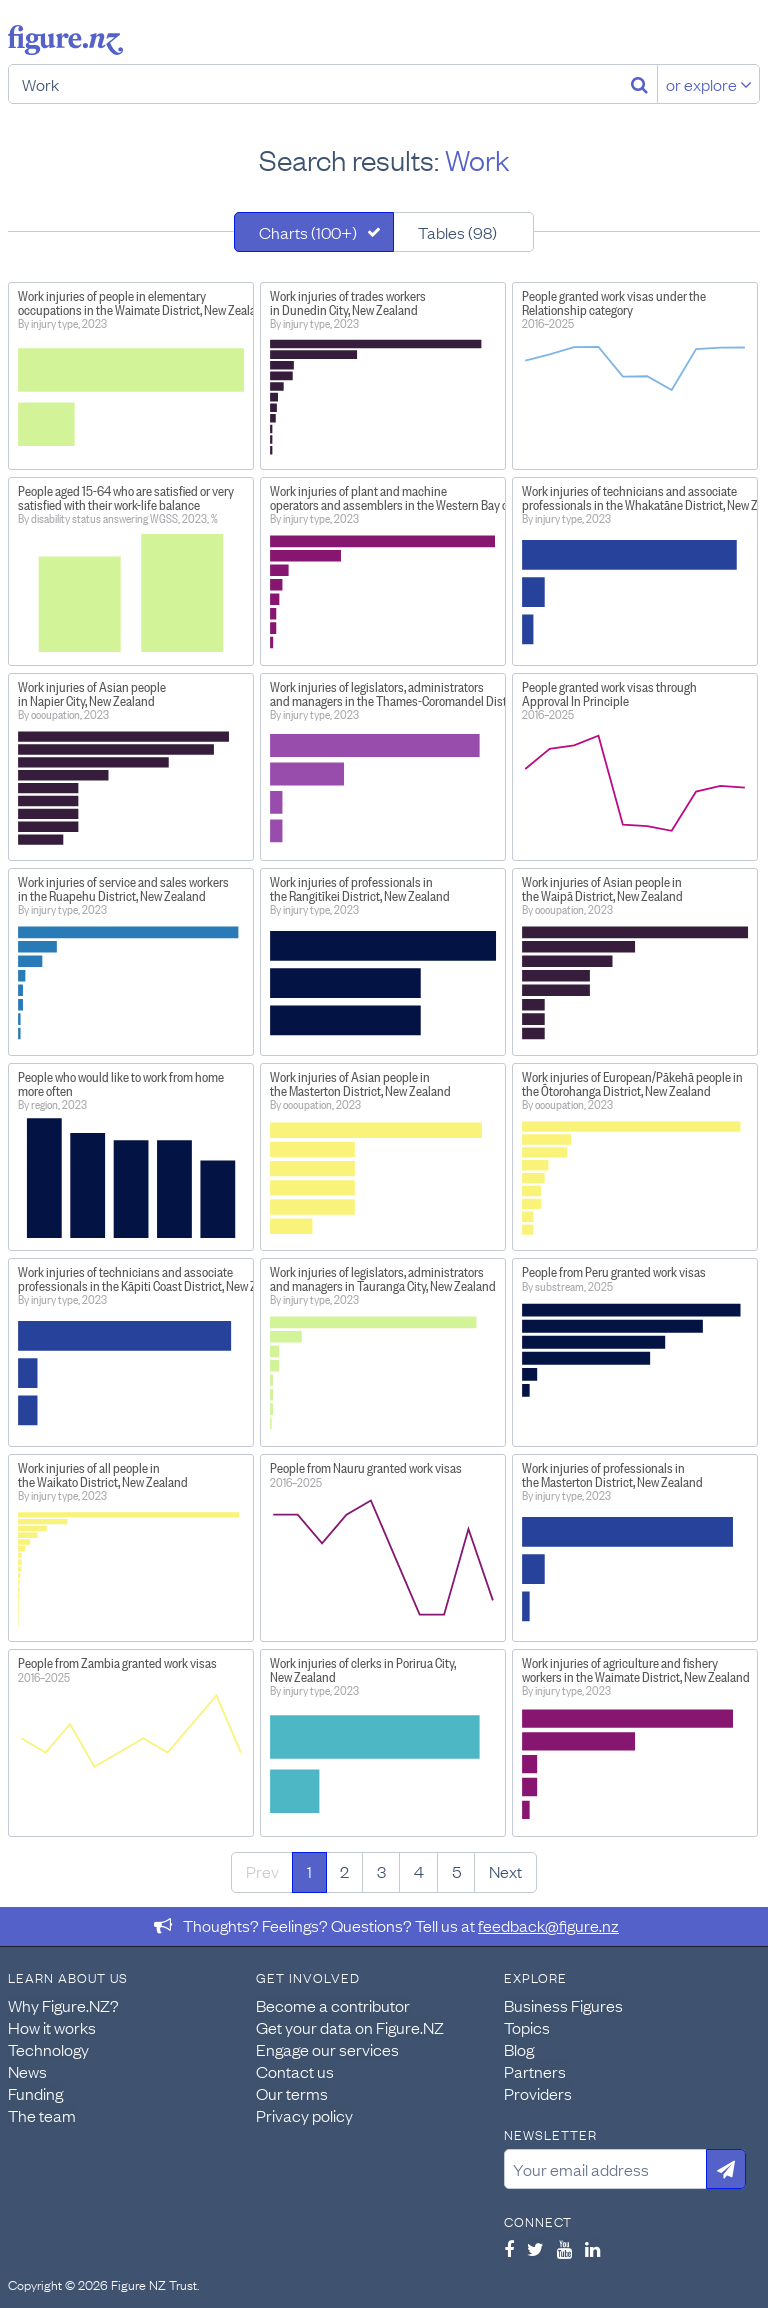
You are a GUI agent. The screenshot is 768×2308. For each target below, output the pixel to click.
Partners (535, 2071)
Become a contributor (333, 2005)
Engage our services (327, 2049)
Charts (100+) (308, 232)
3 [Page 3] (381, 1871)
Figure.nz (65, 40)
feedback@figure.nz (548, 1925)
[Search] (639, 84)
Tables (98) (457, 232)
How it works (52, 2027)
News (27, 2071)
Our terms (292, 2093)
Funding (35, 2093)
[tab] (314, 232)
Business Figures (563, 2005)
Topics (527, 2027)
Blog (519, 2049)
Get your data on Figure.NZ (350, 2027)
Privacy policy (304, 2115)
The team (42, 2115)
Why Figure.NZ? (63, 2005)
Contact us (295, 2071)
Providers (538, 2093)
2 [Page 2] (344, 1871)
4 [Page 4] (419, 1871)
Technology (48, 2049)
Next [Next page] (505, 1871)
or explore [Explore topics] (709, 84)
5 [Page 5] (456, 1871)
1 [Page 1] (309, 1871)
